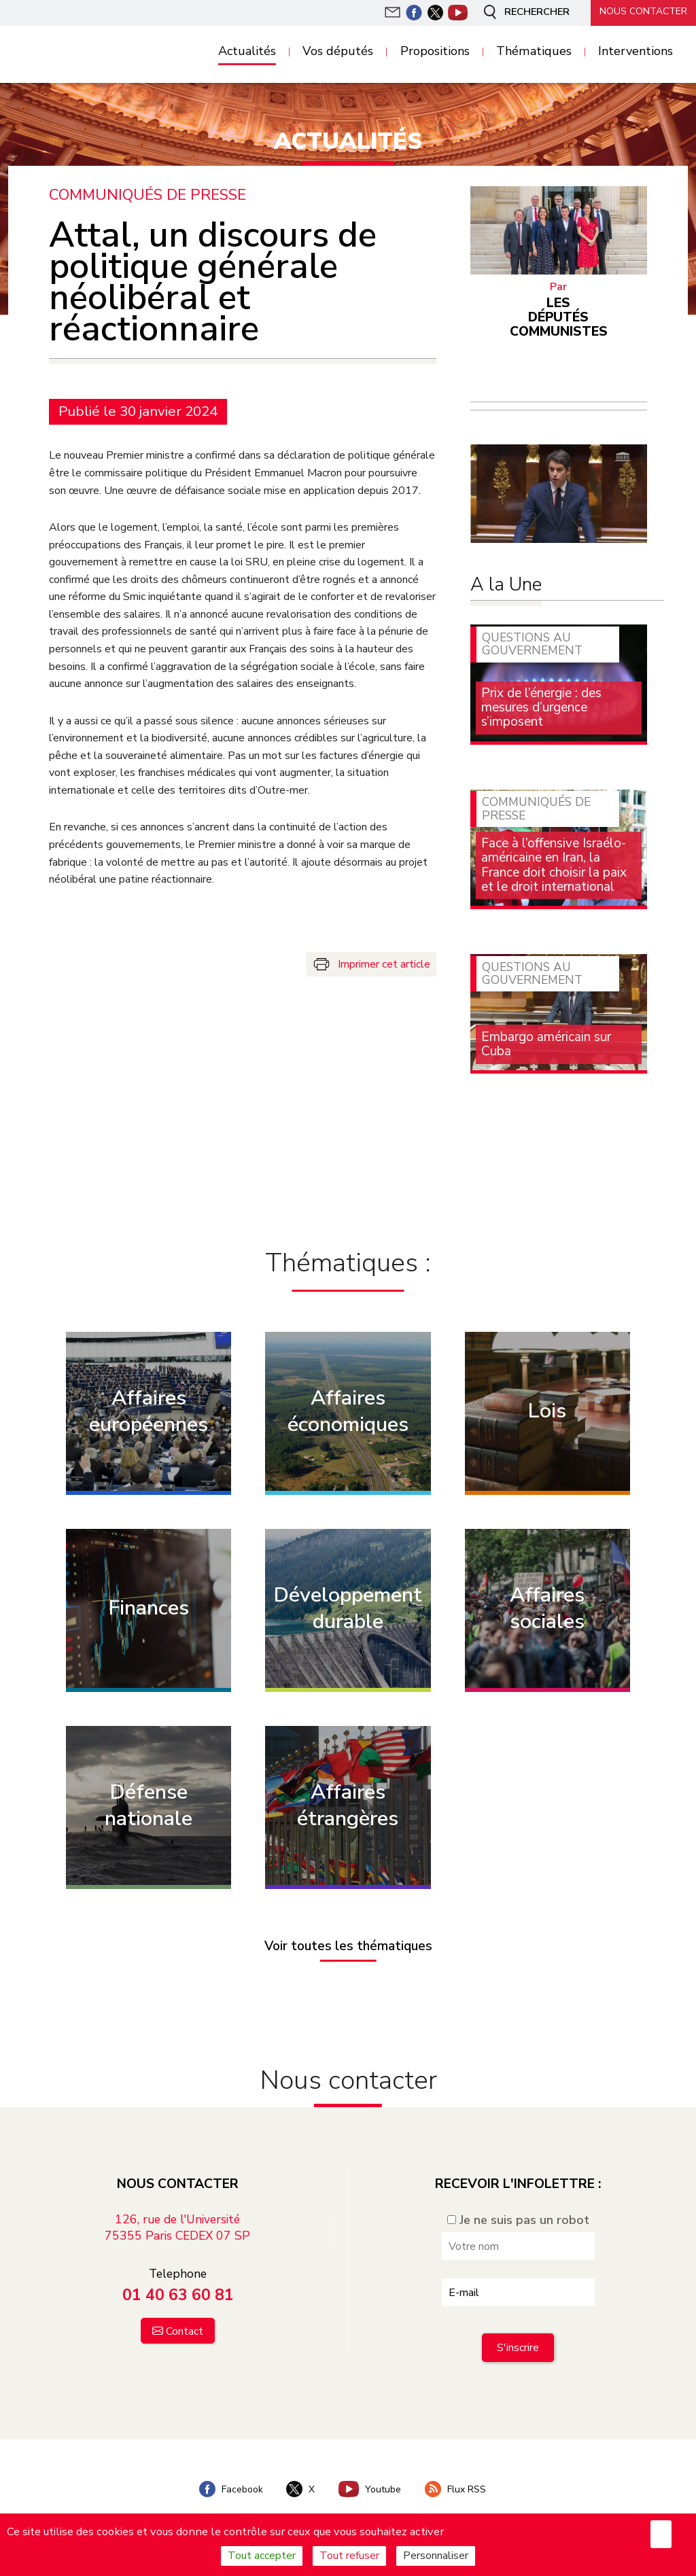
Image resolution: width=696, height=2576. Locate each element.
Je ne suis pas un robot (518, 2220)
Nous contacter (641, 11)
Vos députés (337, 51)
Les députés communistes (559, 317)
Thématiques (534, 51)
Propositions (435, 51)
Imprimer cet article (384, 964)
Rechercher (522, 12)
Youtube (370, 2489)
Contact (184, 2331)
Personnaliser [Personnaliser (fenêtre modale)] (435, 2555)
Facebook (229, 2489)
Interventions (635, 51)
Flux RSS (457, 2489)
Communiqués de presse (148, 195)
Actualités (247, 51)
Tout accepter (262, 2555)
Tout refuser (349, 2555)
